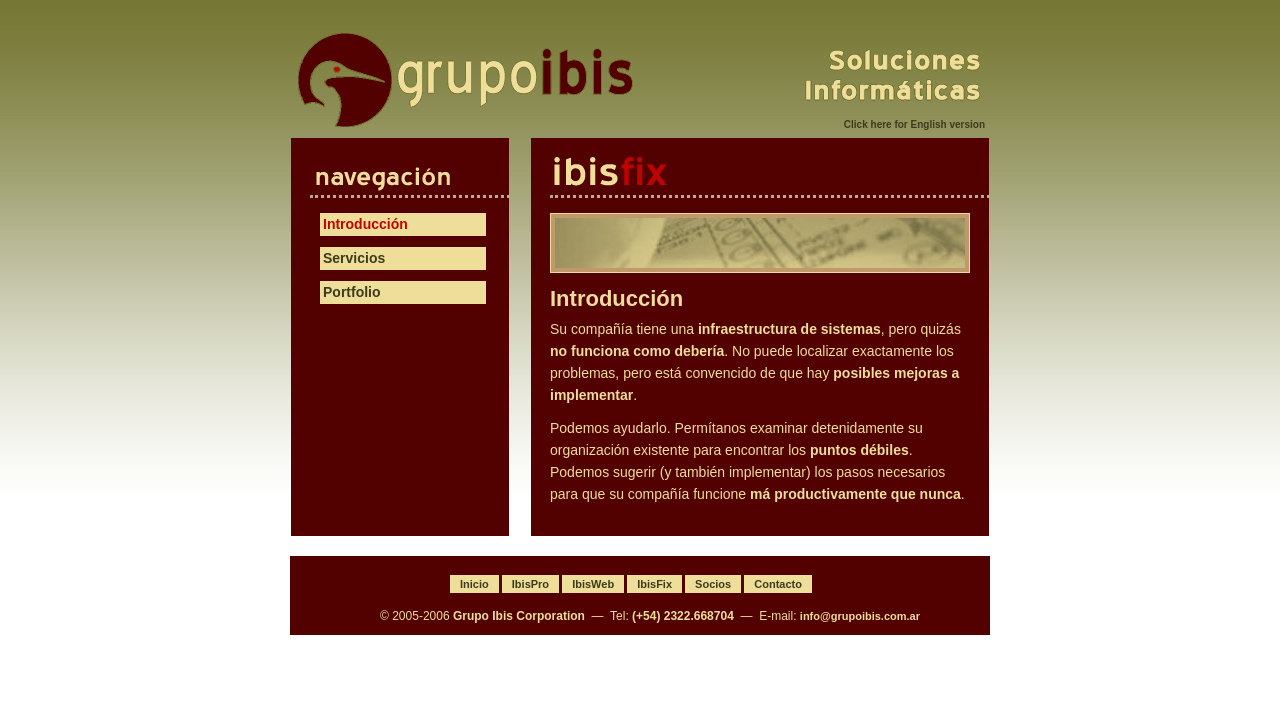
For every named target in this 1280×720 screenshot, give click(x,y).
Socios (713, 584)
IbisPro (530, 584)
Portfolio (352, 292)
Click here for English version (914, 124)
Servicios (354, 258)
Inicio (474, 584)
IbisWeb (593, 584)
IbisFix (770, 171)
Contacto (778, 584)
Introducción (365, 224)
